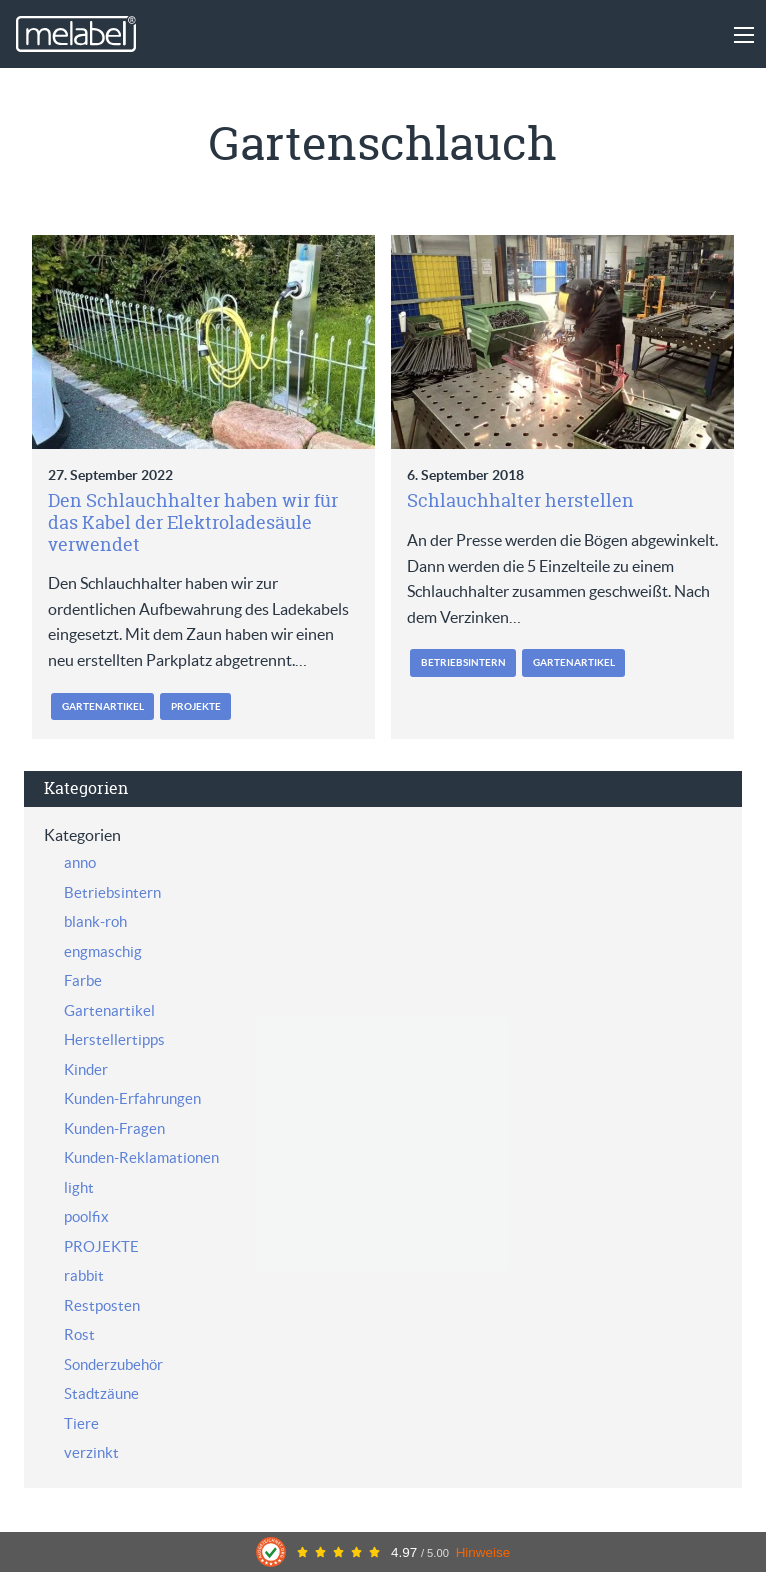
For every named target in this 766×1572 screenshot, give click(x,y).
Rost (79, 1334)
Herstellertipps (114, 1039)
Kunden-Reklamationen (141, 1157)
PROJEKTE (196, 706)
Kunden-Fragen (114, 1128)
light (79, 1187)
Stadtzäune (101, 1393)
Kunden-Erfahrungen (132, 1098)
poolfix (86, 1216)
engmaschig (103, 951)
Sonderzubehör (113, 1364)
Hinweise (483, 1552)
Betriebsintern (463, 662)
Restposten (102, 1305)
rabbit (84, 1275)
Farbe (83, 980)
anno (80, 862)
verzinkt (91, 1452)
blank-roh (95, 921)
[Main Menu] (744, 35)
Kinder (86, 1069)
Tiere (81, 1423)
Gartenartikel (103, 706)
